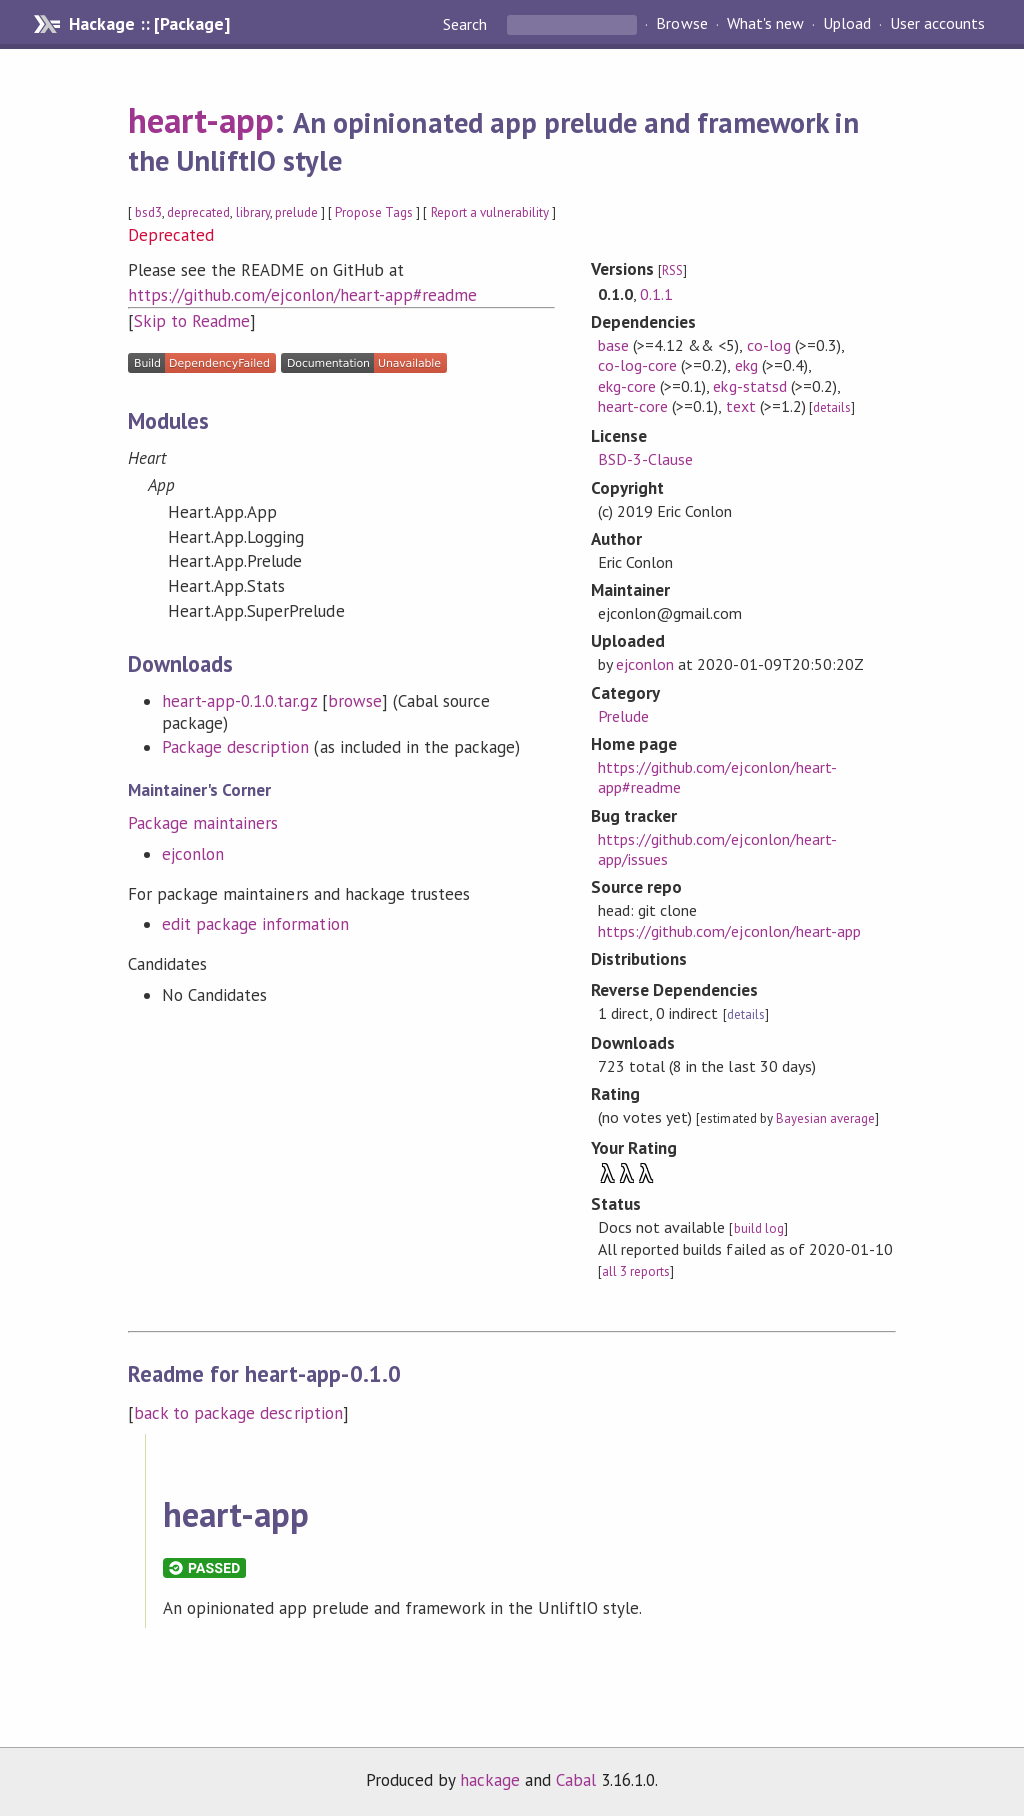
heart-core (633, 406)
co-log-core (637, 365)
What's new (765, 24)
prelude (296, 212)
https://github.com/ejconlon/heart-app (729, 931)
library (253, 212)
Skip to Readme (192, 321)
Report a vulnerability (490, 212)
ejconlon (193, 854)
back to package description (238, 1413)
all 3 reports (636, 1271)
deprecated (198, 212)
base (613, 345)
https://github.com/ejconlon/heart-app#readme (302, 295)
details (832, 407)
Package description (235, 747)
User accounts (937, 24)
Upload (847, 24)
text (741, 406)
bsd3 (148, 212)
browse (355, 701)
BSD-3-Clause (645, 459)
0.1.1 (656, 294)
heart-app (201, 120)
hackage (490, 1780)
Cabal (576, 1780)
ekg (746, 365)
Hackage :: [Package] (149, 24)
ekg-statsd (749, 386)
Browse (681, 24)
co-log (769, 345)
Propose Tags (374, 212)
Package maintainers (203, 823)
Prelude (623, 716)
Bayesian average (825, 1118)
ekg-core (627, 386)
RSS (672, 270)
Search (467, 24)
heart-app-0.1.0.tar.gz (239, 701)
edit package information (255, 924)
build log (759, 1228)
